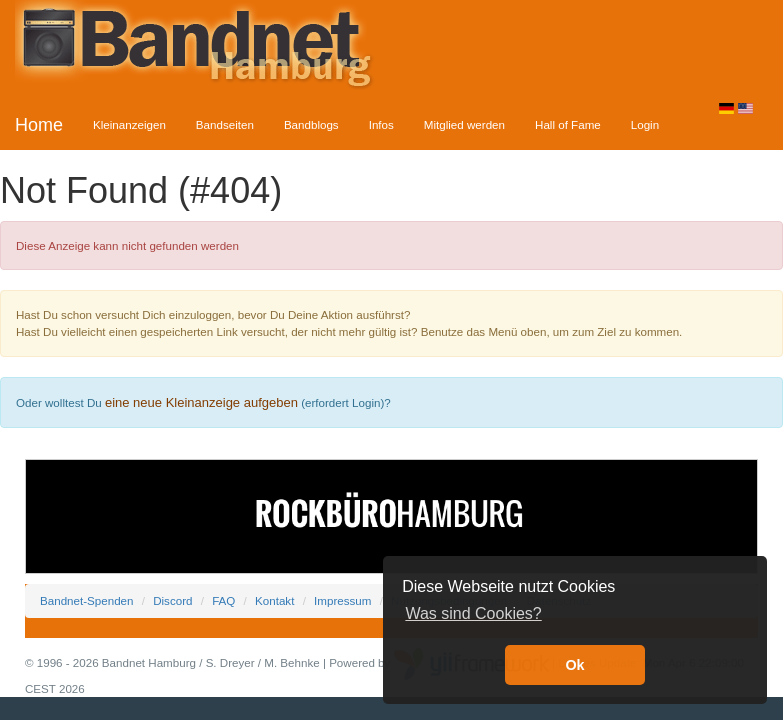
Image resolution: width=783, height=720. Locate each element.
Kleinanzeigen (129, 124)
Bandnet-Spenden (86, 600)
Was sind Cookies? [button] (473, 613)
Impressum (342, 600)
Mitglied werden (464, 124)
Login (645, 124)
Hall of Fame (568, 124)
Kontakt (274, 600)
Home (39, 125)
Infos (381, 124)
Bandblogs (311, 124)
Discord (172, 600)
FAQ (223, 600)
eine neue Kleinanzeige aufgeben (201, 402)
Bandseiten (225, 124)
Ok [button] (574, 665)
